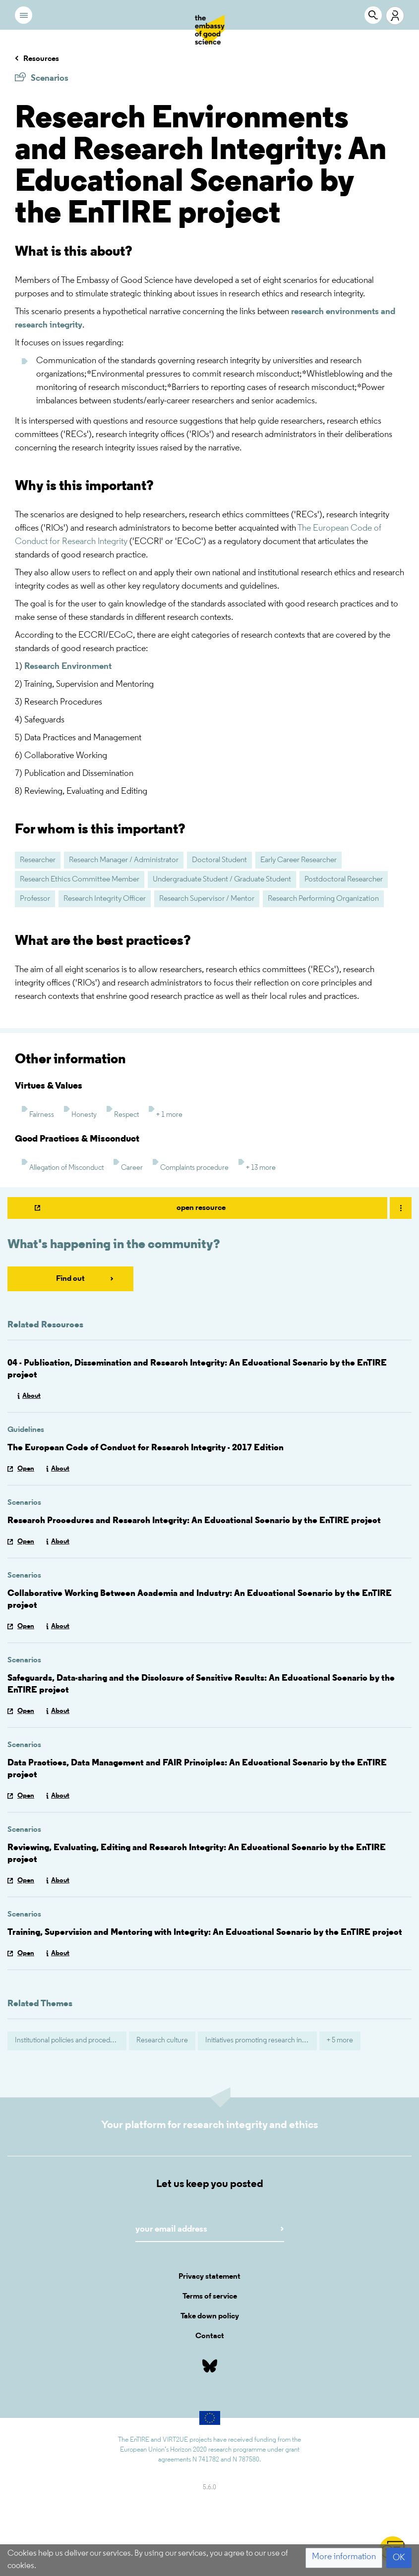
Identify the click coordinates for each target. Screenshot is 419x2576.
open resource (201, 1208)
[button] (343, 2558)
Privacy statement (209, 2277)
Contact (209, 2336)
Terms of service (209, 2297)
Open (25, 1469)
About (31, 1396)
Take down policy (209, 2316)
